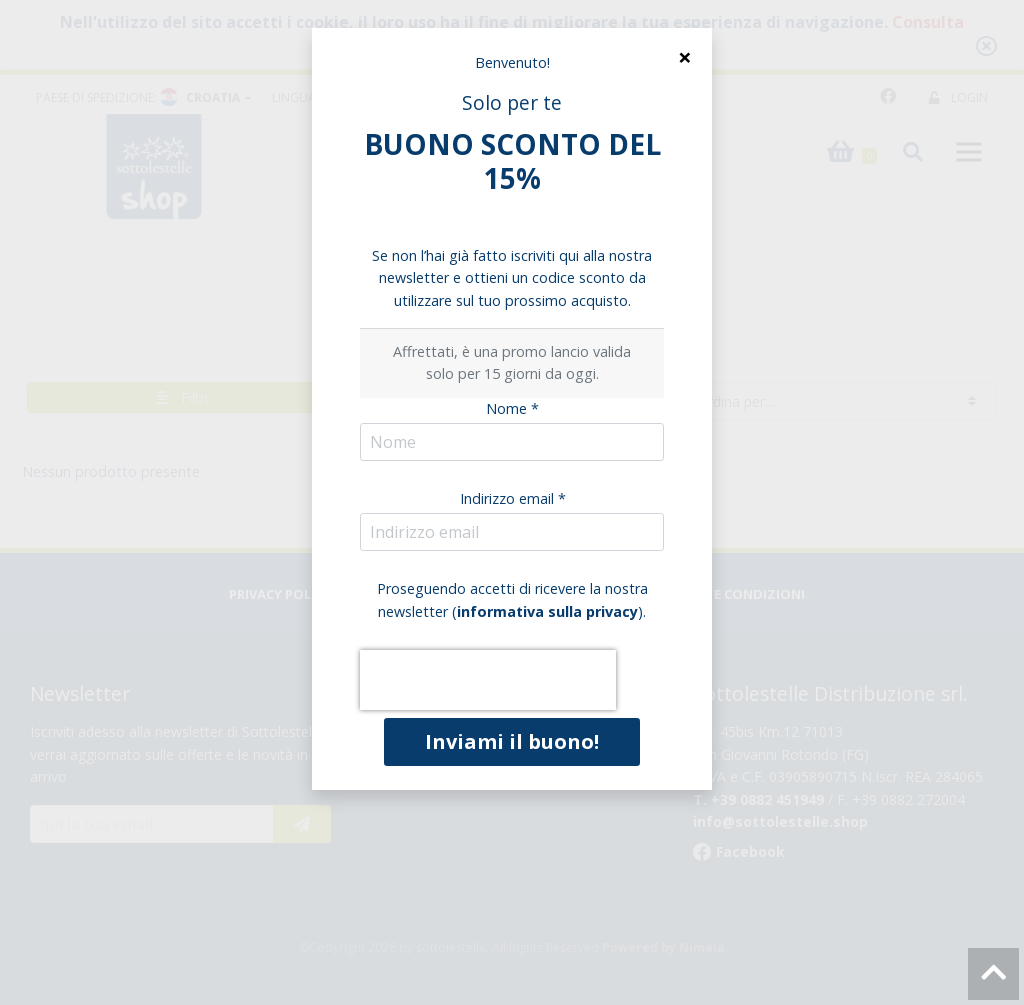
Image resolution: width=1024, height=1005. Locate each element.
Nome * (512, 408)
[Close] (684, 57)
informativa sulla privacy (547, 611)
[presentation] (488, 680)
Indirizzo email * (513, 498)
